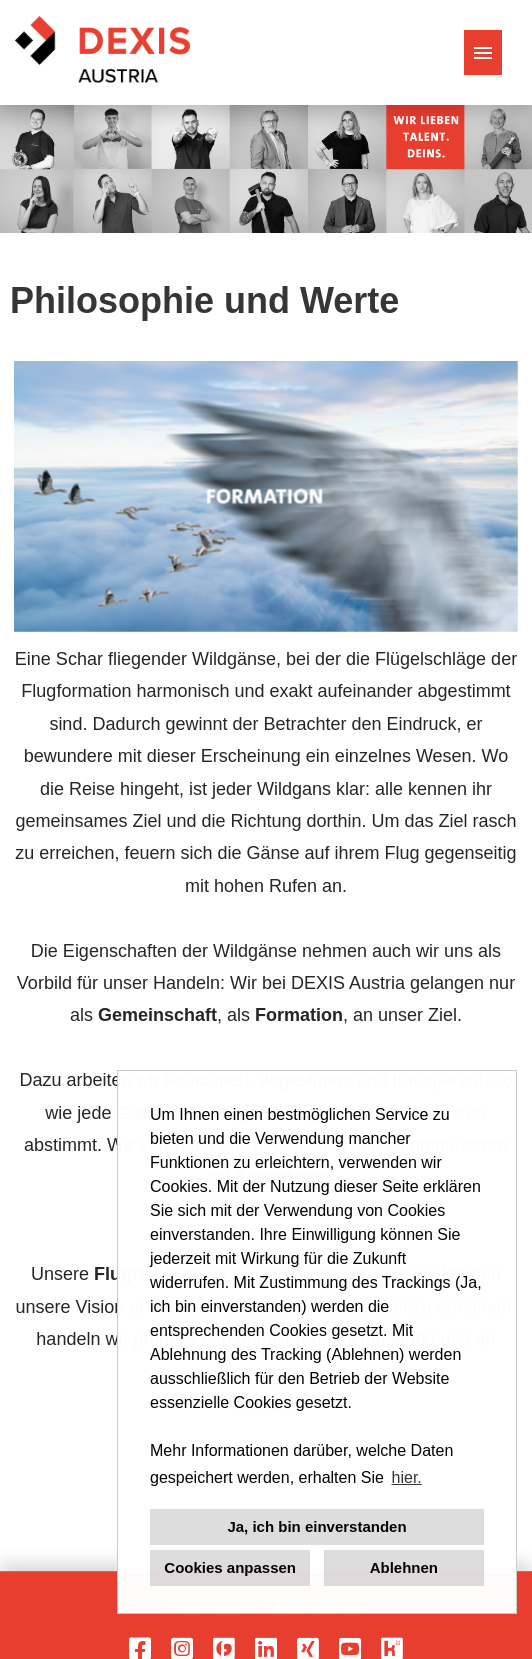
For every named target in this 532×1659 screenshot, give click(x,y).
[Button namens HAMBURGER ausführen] (483, 52)
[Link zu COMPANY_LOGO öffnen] (102, 52)
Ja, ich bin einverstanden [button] (316, 1526)
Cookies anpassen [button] (230, 1567)
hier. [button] (407, 1477)
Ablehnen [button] (404, 1567)
